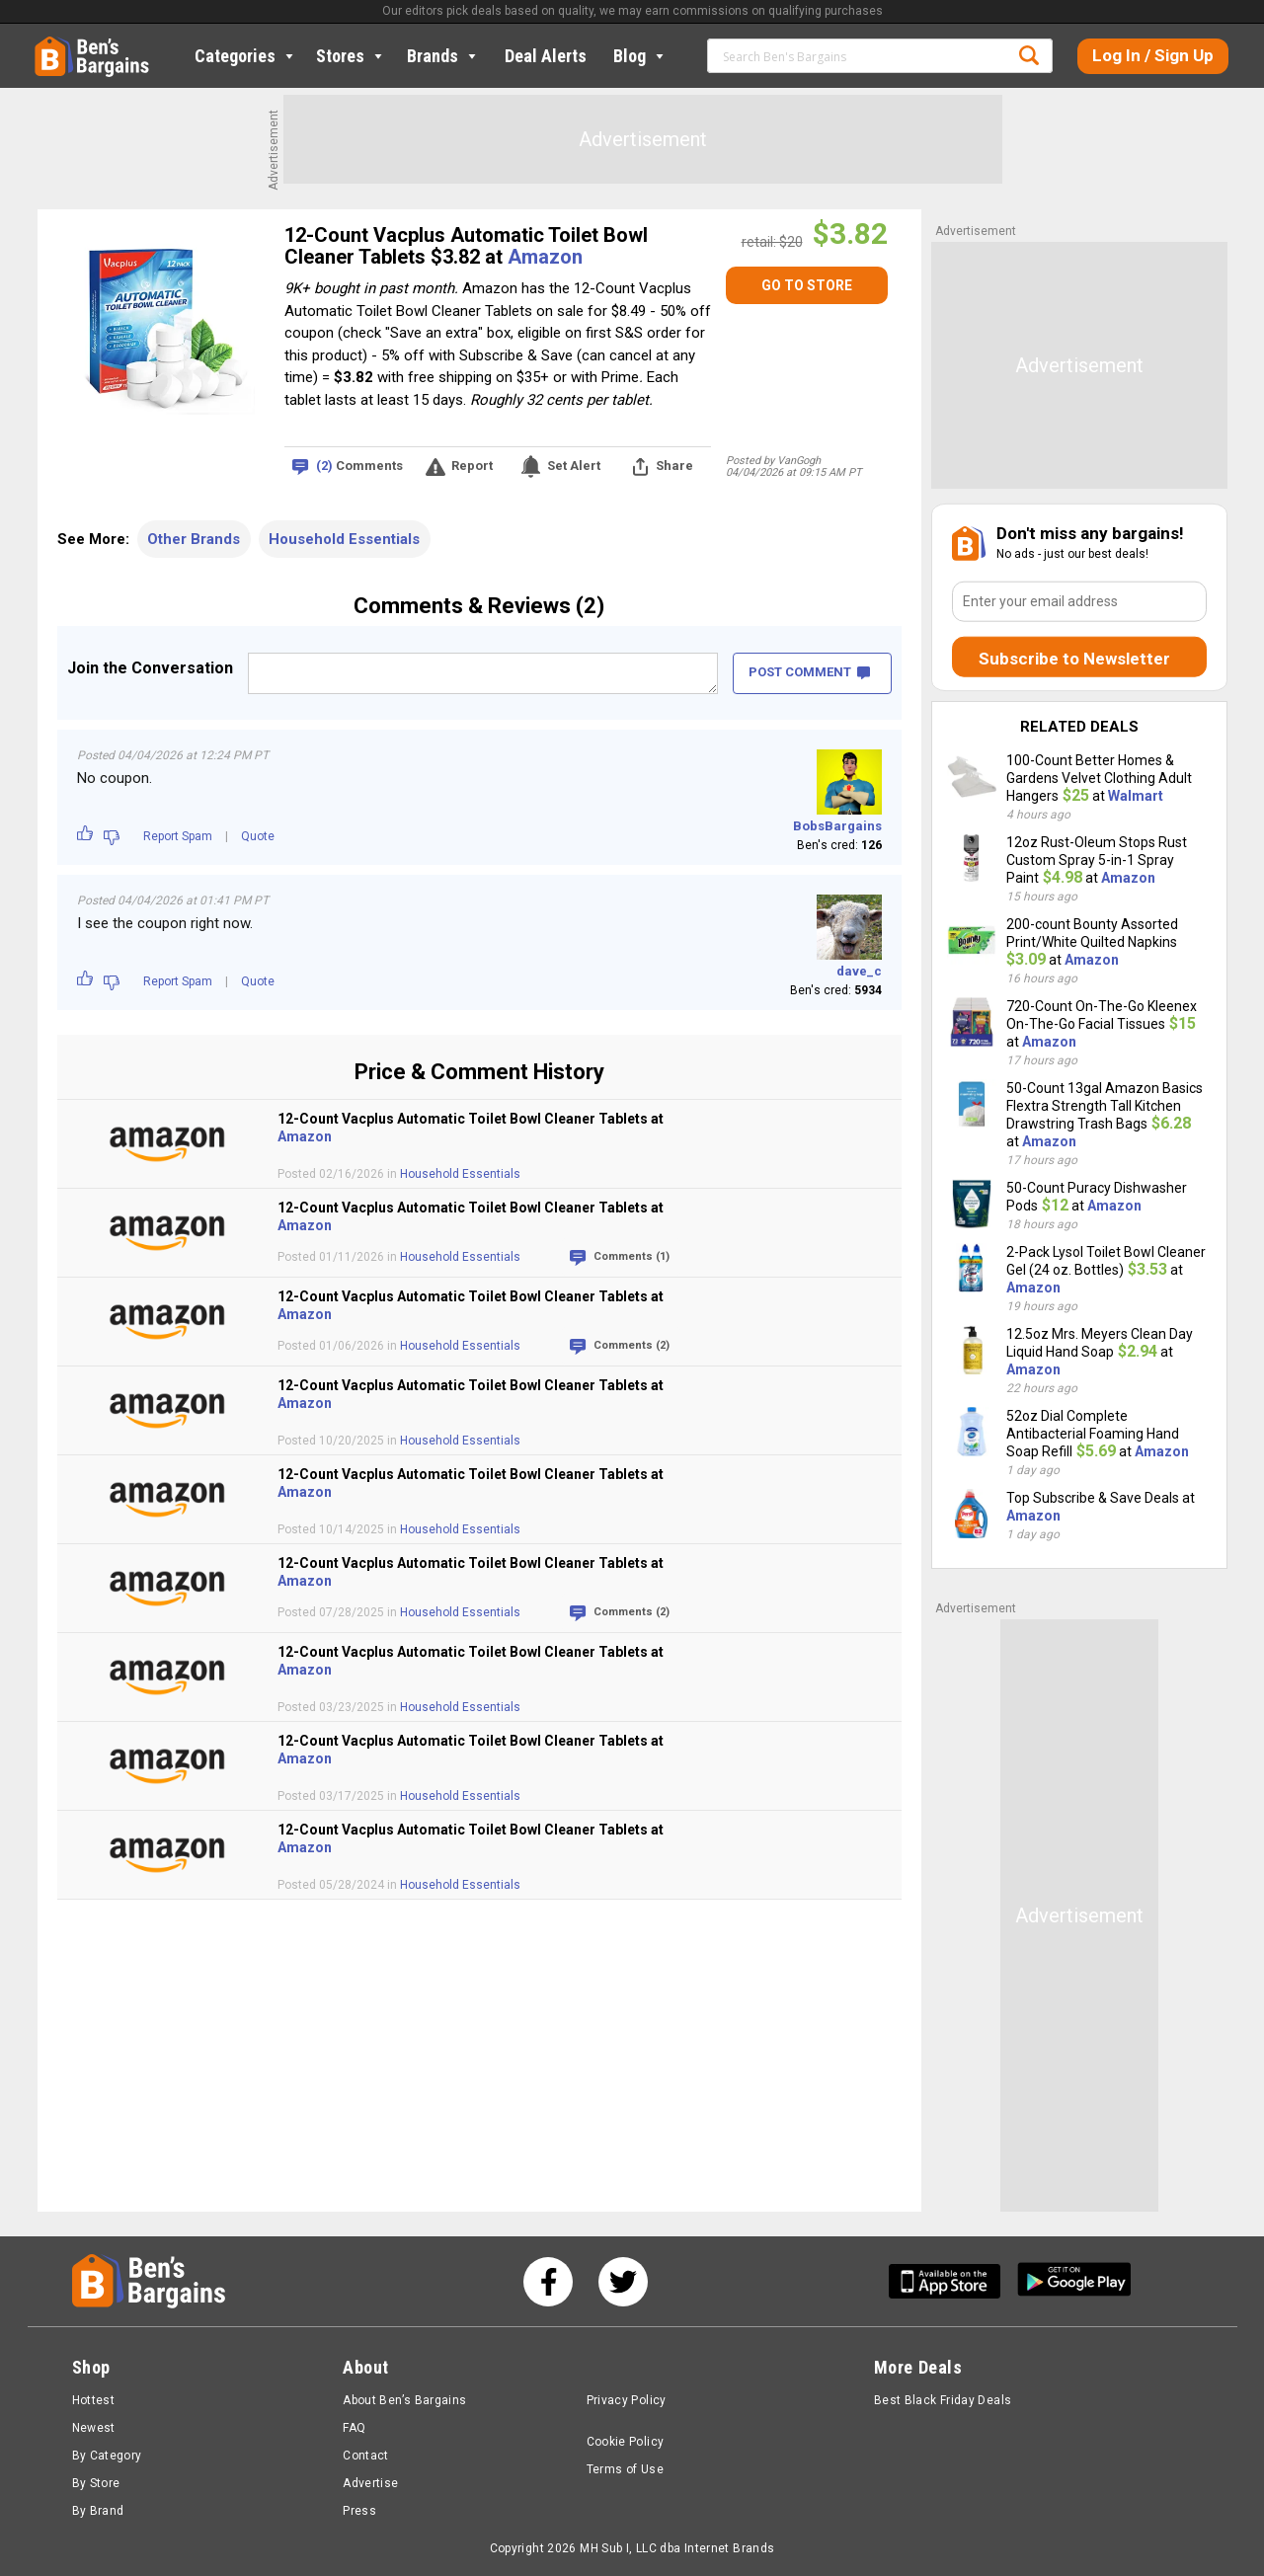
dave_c (859, 971)
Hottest (94, 2400)
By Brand (98, 2511)
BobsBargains (837, 826)
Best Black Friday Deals (943, 2400)
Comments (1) (631, 1256)
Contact (366, 2455)
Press (359, 2511)
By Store (96, 2483)
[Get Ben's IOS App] (952, 2281)
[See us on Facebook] (548, 2281)
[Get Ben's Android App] (1074, 2281)
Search (1029, 55)
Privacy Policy (627, 2400)
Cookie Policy (626, 2442)
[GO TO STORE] (806, 285)
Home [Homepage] (49, 44)
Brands (443, 55)
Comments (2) (631, 1345)
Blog (640, 55)
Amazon (545, 257)
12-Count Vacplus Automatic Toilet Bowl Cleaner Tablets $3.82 (466, 246)
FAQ (354, 2428)
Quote (258, 836)
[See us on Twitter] (623, 2281)
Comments (359, 466)
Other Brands (193, 539)
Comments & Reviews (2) (479, 605)
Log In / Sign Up (1153, 55)
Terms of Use (625, 2469)
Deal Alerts (546, 55)
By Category (107, 2455)
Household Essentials (344, 539)
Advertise (370, 2483)
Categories (246, 55)
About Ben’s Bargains (404, 2400)
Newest (94, 2428)
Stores (351, 55)
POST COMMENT (809, 671)
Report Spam (177, 836)
